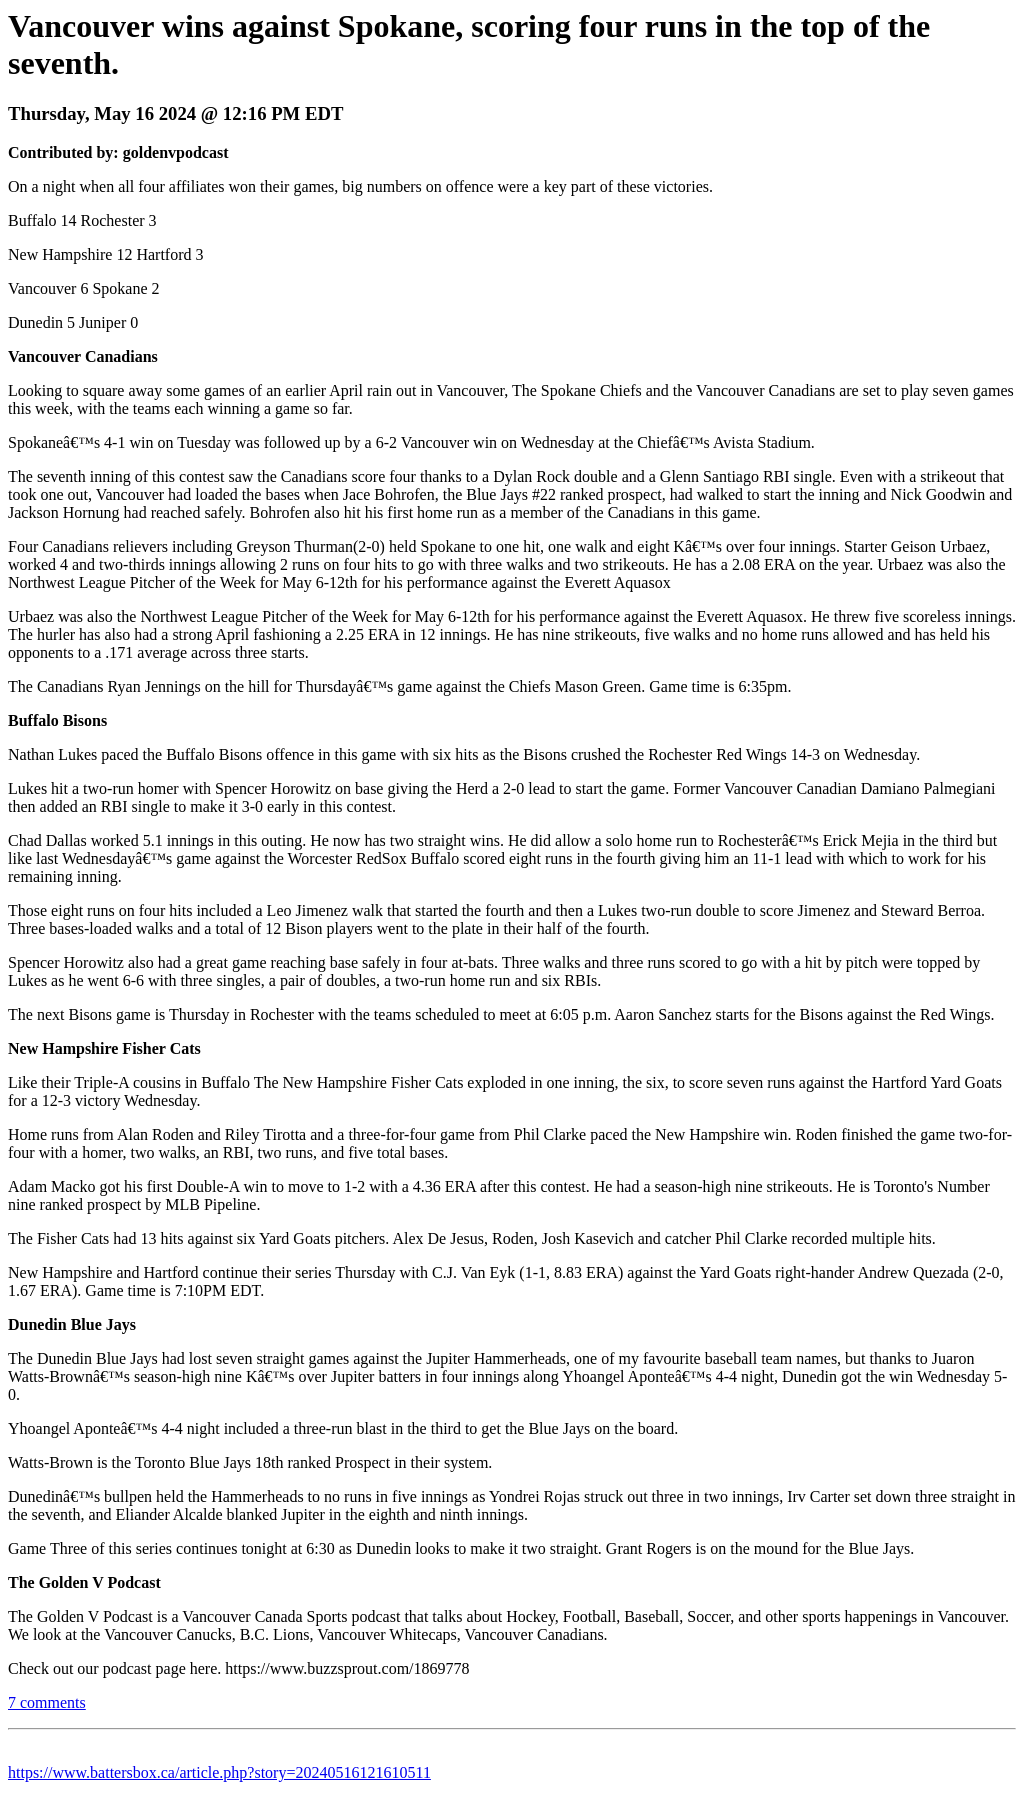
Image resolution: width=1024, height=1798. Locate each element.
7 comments (47, 1702)
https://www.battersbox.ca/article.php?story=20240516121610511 (219, 1772)
